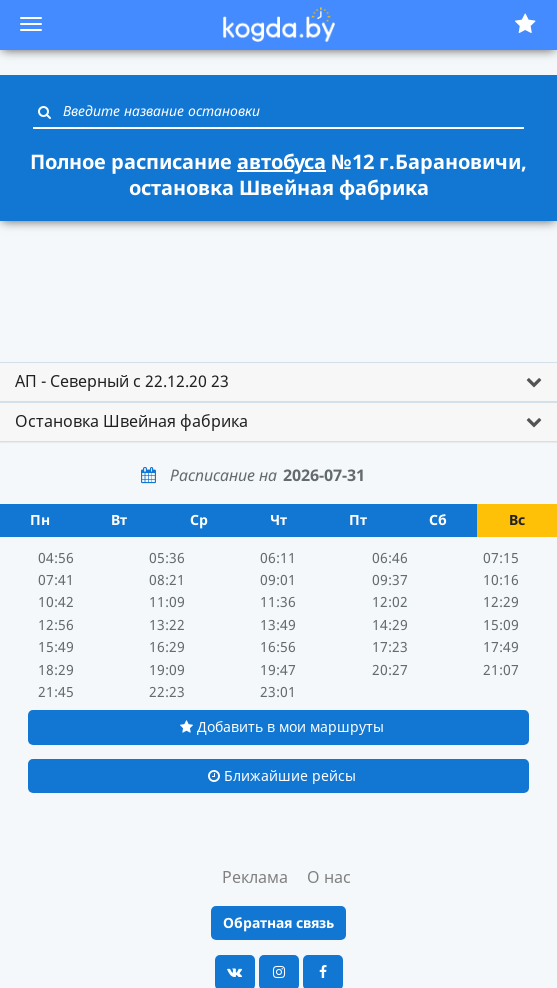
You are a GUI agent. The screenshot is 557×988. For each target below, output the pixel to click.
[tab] (278, 382)
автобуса (281, 161)
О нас (329, 877)
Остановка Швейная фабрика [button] (131, 421)
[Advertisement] (279, 282)
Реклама (255, 877)
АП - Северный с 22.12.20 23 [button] (122, 381)
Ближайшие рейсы (282, 775)
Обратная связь (278, 922)
